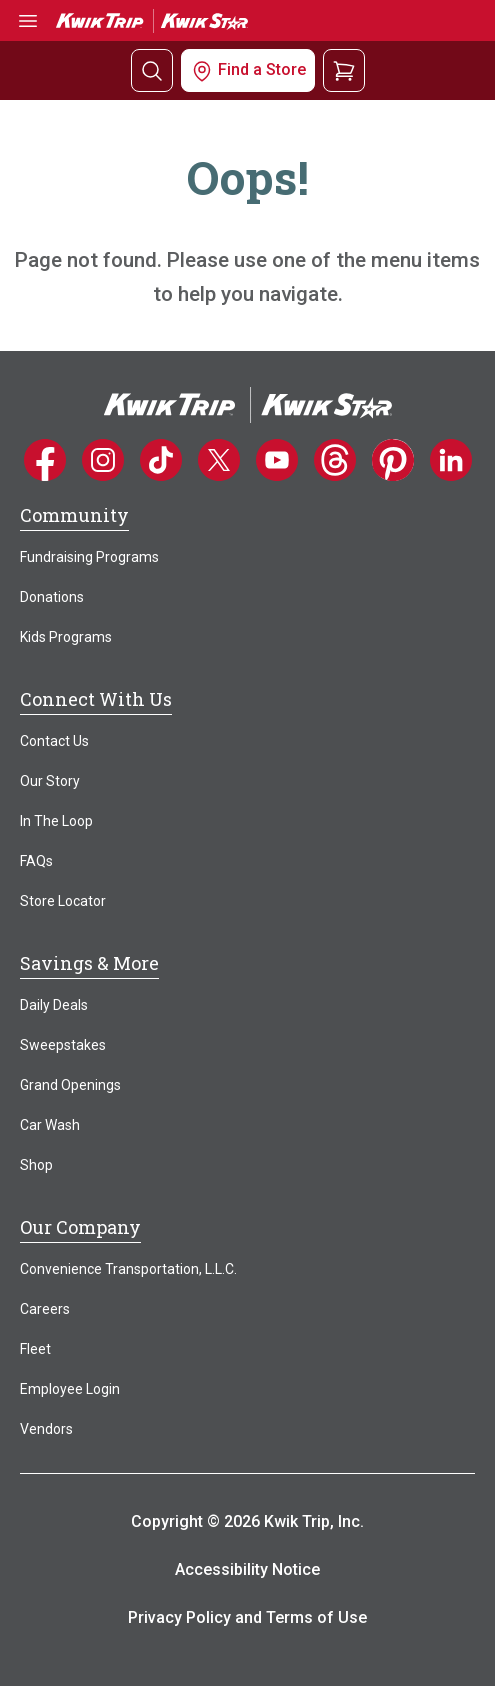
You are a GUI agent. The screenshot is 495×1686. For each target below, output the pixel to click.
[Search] (152, 70)
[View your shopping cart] (344, 69)
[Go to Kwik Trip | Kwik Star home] (152, 19)
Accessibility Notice (247, 1569)
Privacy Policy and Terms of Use (247, 1617)
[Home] (248, 403)
